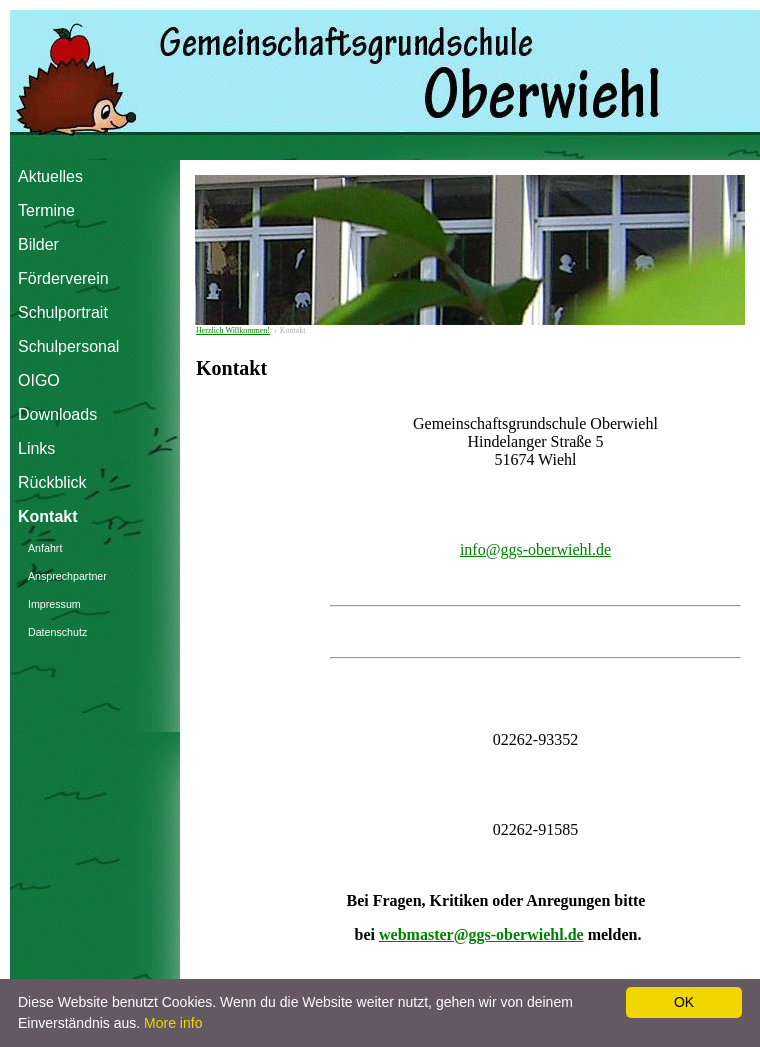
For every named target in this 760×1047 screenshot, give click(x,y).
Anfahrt (45, 548)
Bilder (38, 244)
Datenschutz (57, 632)
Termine (46, 210)
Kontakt (48, 516)
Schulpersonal (61, 346)
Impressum (54, 604)
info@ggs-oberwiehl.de (535, 549)
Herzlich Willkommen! (233, 330)
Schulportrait (61, 312)
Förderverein (61, 278)
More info (173, 1023)
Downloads (57, 414)
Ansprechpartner (67, 576)
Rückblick (52, 482)
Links (36, 448)
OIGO (39, 380)
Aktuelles (50, 176)
